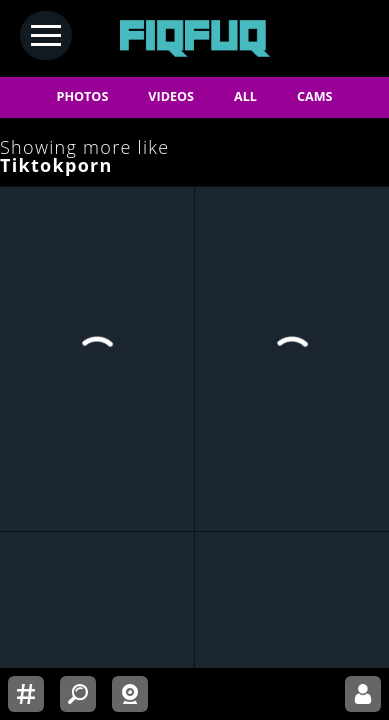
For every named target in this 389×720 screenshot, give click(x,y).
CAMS (315, 96)
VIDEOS (171, 96)
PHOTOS (83, 96)
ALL (245, 96)
